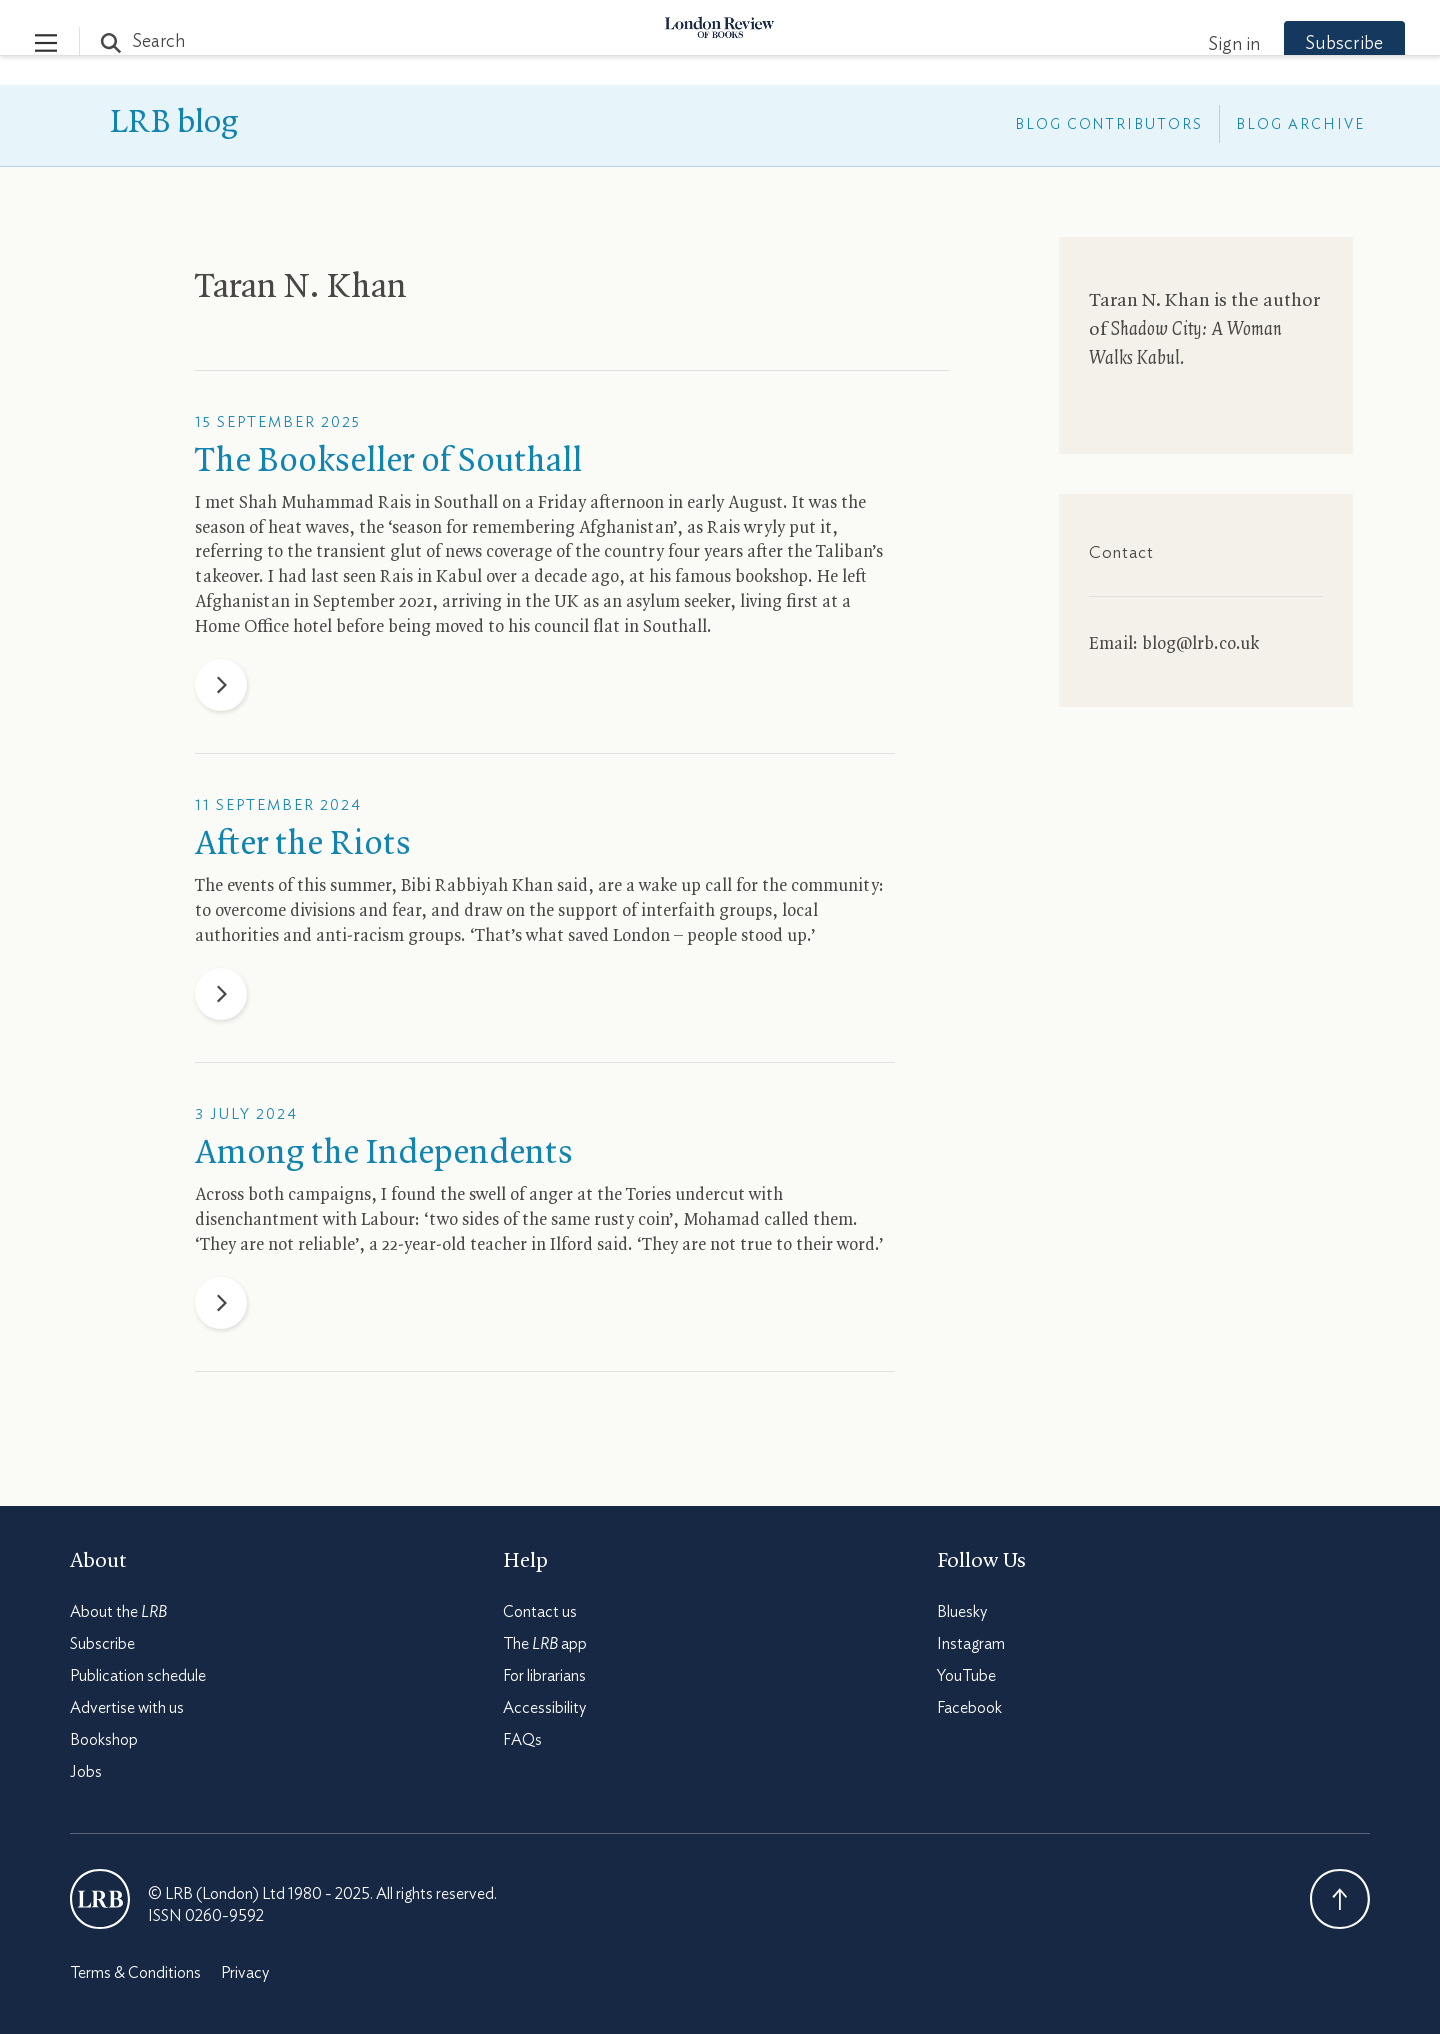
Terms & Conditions (135, 1973)
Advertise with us (127, 1708)
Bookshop (104, 1740)
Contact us (540, 1612)
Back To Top (1340, 1899)
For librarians (544, 1676)
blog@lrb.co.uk (1200, 644)
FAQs (522, 1740)
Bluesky (962, 1612)
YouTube (966, 1676)
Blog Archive (1300, 125)
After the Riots (303, 845)
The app (545, 1644)
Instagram (971, 1644)
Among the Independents (384, 1154)
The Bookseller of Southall (388, 462)
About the (118, 1612)
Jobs (86, 1772)
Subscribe (1310, 44)
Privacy (245, 1973)
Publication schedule (138, 1676)
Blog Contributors (1109, 125)
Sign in (1199, 45)
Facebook (969, 1708)
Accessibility (544, 1708)
